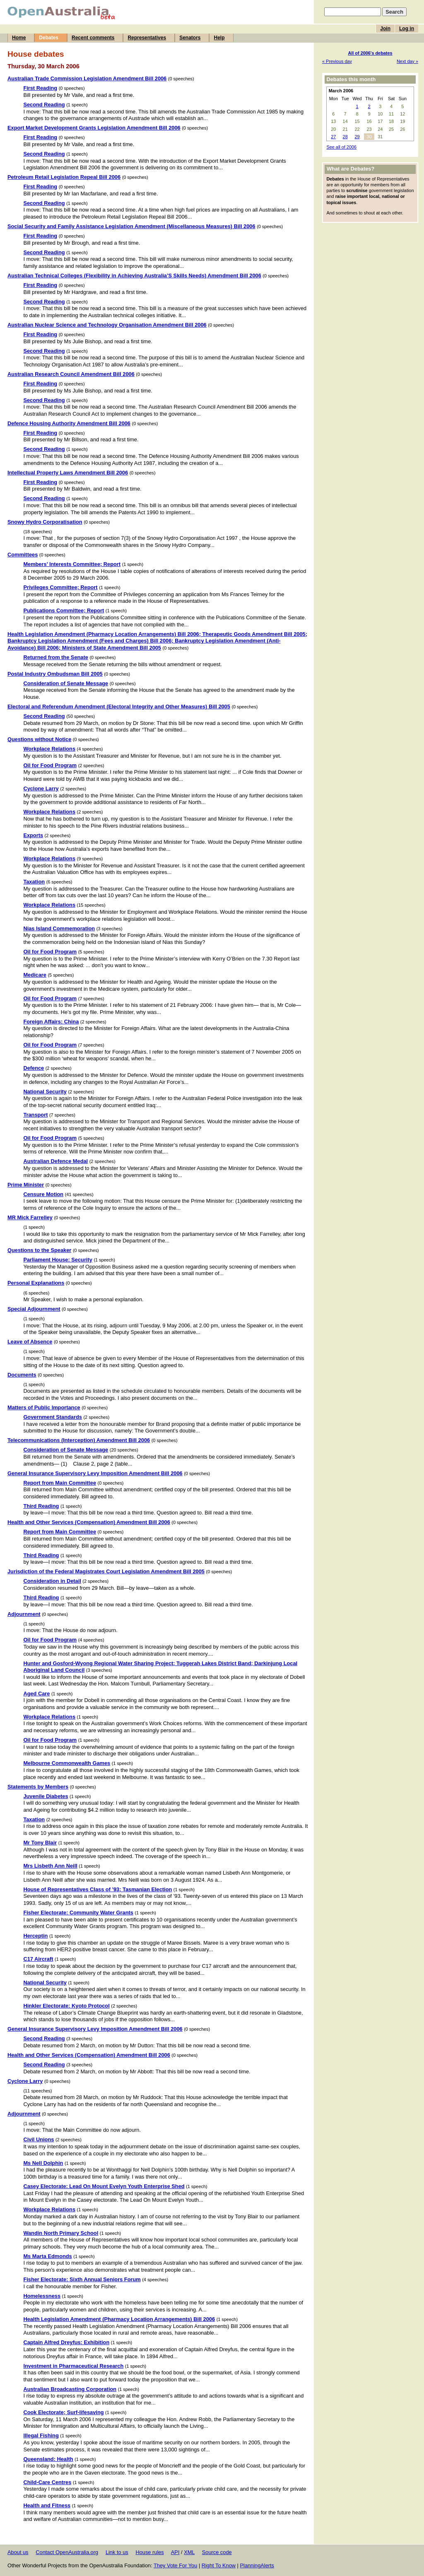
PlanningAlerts (257, 2565)
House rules (149, 2552)
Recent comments (93, 38)
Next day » (407, 61)
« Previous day (337, 61)
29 (356, 136)
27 (333, 136)
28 (345, 136)
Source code (217, 2552)
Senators (189, 38)
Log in (406, 28)
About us (18, 2552)
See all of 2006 (341, 146)
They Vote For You (175, 2565)
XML (189, 2552)
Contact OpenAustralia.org (67, 2552)
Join (385, 28)
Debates (48, 38)
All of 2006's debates (370, 53)
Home (19, 38)
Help (219, 38)
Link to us (117, 2552)
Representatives (147, 38)
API (175, 2552)
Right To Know (219, 2565)
